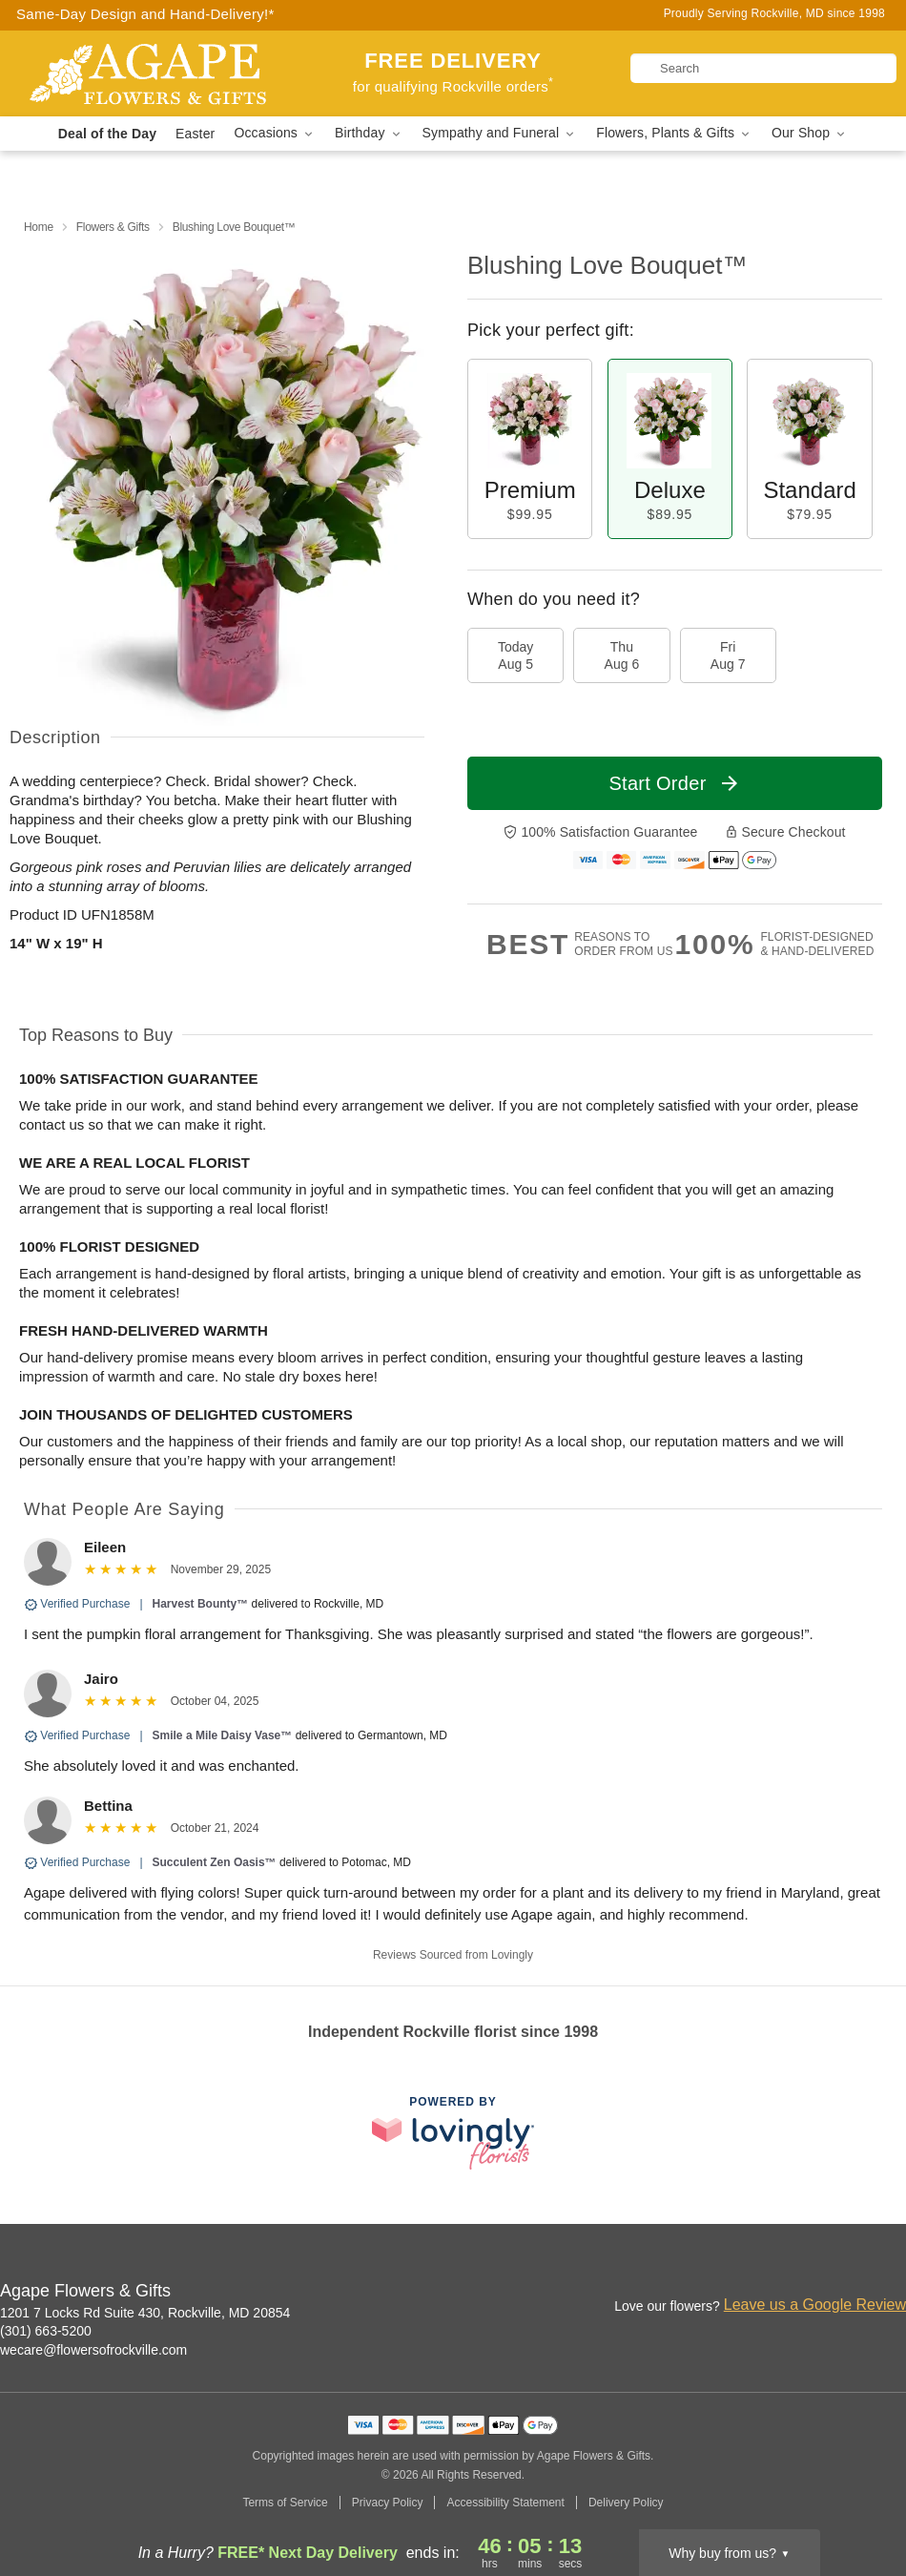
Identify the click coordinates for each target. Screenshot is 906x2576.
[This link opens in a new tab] (453, 2133)
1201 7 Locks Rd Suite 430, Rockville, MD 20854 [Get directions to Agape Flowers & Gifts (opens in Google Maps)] (145, 2312)
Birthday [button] (369, 133)
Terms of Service (284, 2502)
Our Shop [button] (810, 133)
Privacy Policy (387, 2502)
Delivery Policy (626, 2502)
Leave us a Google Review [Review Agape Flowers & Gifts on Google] (815, 2304)
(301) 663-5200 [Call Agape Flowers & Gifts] (46, 2330)
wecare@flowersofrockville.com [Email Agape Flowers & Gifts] (93, 2350)
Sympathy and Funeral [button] (500, 133)
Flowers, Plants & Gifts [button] (674, 133)
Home (38, 227)
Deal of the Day (107, 133)
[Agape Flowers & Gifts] (152, 73)
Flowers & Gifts (113, 227)
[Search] (763, 68)
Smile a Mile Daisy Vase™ (223, 1735)
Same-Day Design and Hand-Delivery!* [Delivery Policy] (145, 14)
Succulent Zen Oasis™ (215, 1862)
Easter (195, 133)
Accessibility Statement (505, 2502)
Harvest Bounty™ (201, 1603)
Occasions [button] (275, 133)
